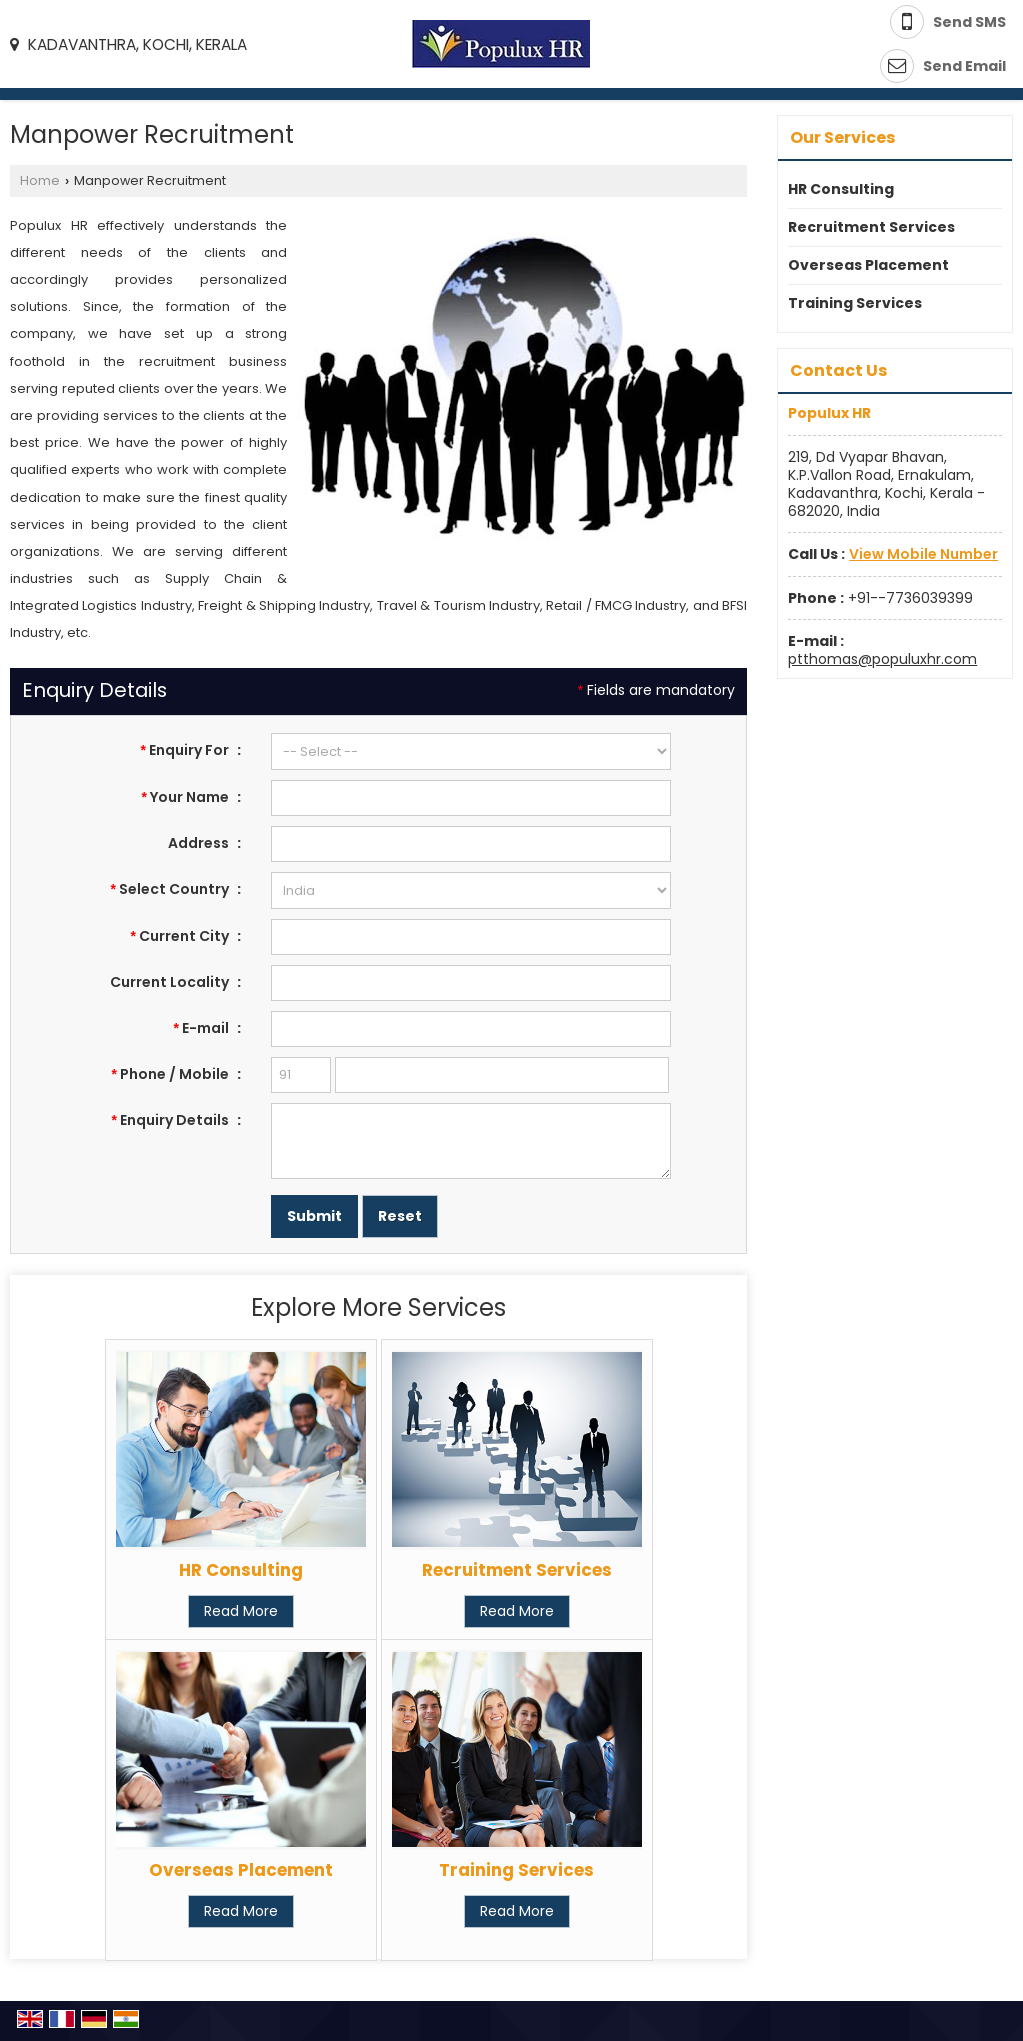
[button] (923, 554)
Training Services (516, 1870)
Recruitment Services (517, 1570)
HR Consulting (241, 1570)
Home (40, 180)
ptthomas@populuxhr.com (882, 659)
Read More (241, 1611)
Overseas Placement (241, 1870)
